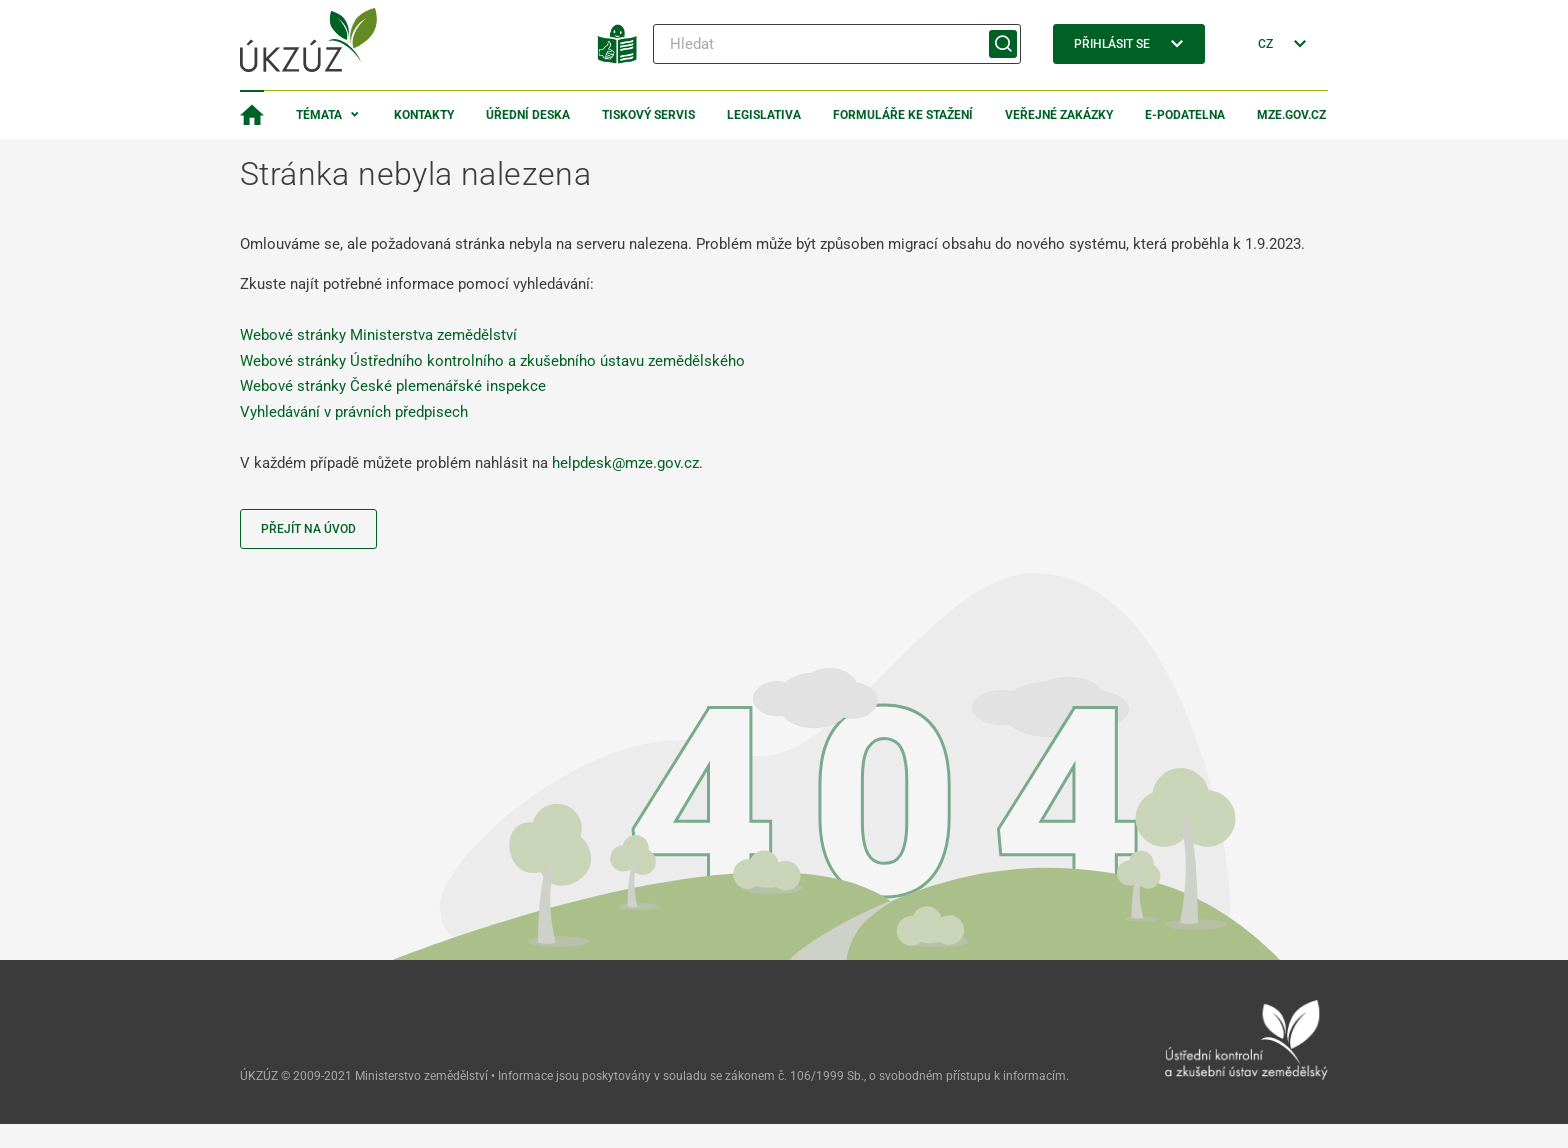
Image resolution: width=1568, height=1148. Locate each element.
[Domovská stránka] (252, 115)
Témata (319, 115)
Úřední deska (528, 115)
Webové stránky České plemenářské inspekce (393, 386)
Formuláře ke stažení (903, 115)
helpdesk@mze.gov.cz (625, 463)
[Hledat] (837, 44)
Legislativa (764, 115)
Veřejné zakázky (1059, 115)
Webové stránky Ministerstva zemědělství (378, 335)
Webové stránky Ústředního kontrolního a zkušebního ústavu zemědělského (492, 361)
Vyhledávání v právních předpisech (354, 412)
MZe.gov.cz (1291, 115)
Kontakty (424, 115)
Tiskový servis (648, 115)
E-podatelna (1185, 115)
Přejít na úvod (308, 529)
